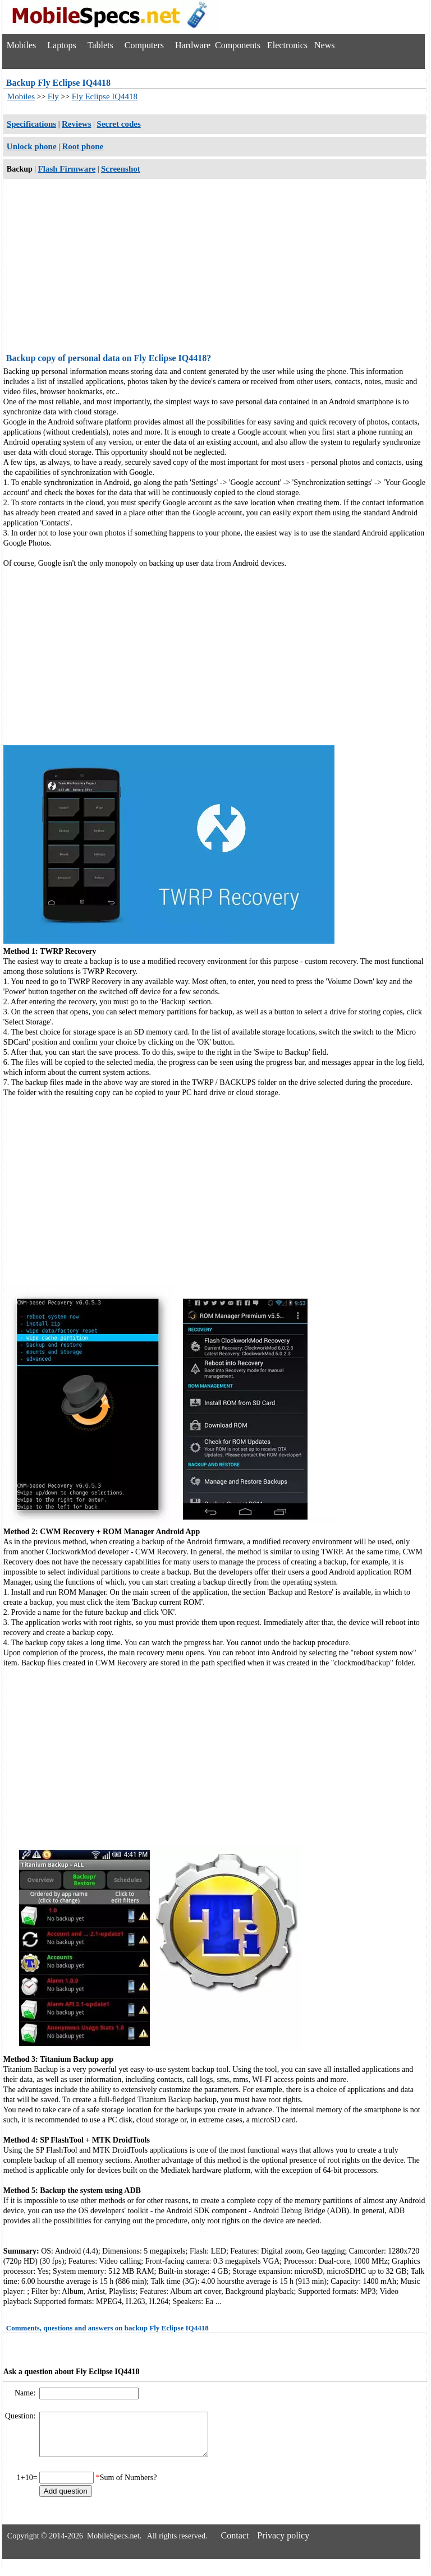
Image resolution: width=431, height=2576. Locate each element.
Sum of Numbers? (128, 2486)
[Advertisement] (214, 267)
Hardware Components (217, 45)
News (324, 45)
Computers (144, 45)
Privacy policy (283, 2544)
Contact (235, 2544)
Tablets (100, 45)
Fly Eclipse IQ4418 (105, 96)
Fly (53, 96)
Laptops (61, 45)
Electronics (287, 45)
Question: (21, 2416)
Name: (26, 2393)
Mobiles (21, 45)
